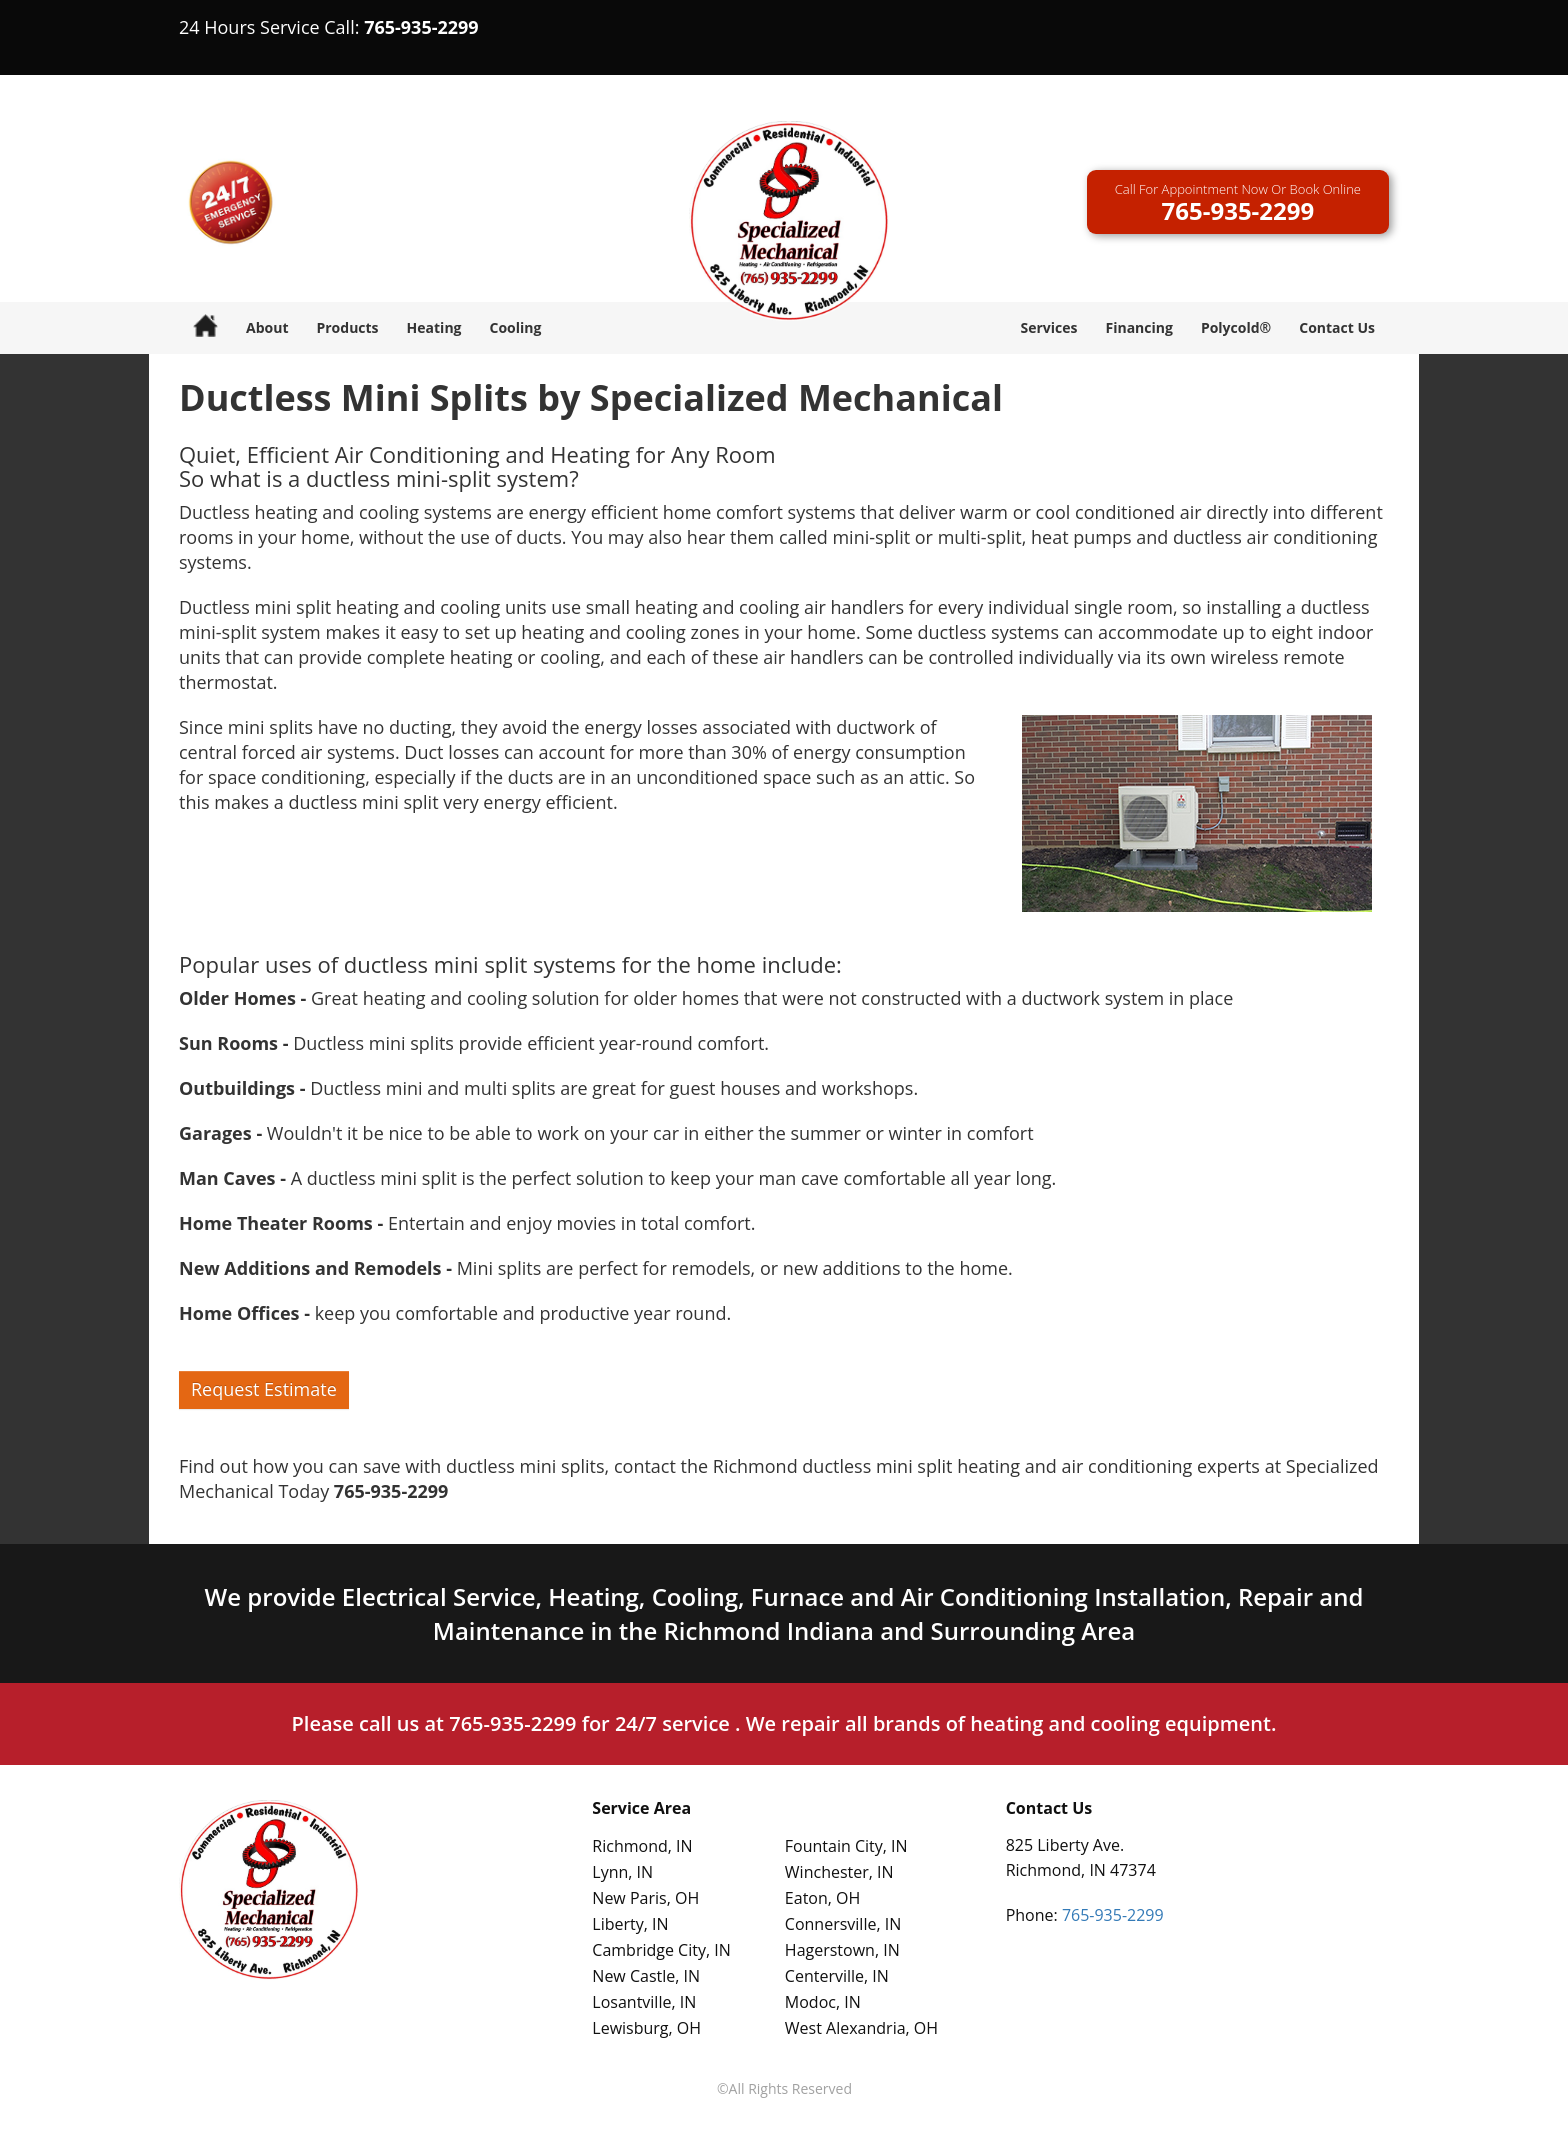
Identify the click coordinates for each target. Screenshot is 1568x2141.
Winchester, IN (839, 1872)
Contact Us (1337, 327)
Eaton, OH (822, 1898)
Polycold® (1236, 327)
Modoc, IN (823, 2002)
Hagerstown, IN (842, 1950)
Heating (434, 327)
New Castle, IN (646, 1976)
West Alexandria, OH (861, 2028)
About (267, 327)
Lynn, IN (622, 1872)
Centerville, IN (837, 1976)
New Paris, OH (645, 1898)
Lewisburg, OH (646, 2028)
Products (347, 327)
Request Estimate (264, 1389)
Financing (1138, 327)
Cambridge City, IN (661, 1950)
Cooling (516, 327)
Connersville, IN (843, 1924)
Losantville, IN (644, 2002)
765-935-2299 (421, 27)
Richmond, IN (642, 1846)
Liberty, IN (630, 1924)
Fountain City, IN (846, 1846)
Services (1048, 327)
